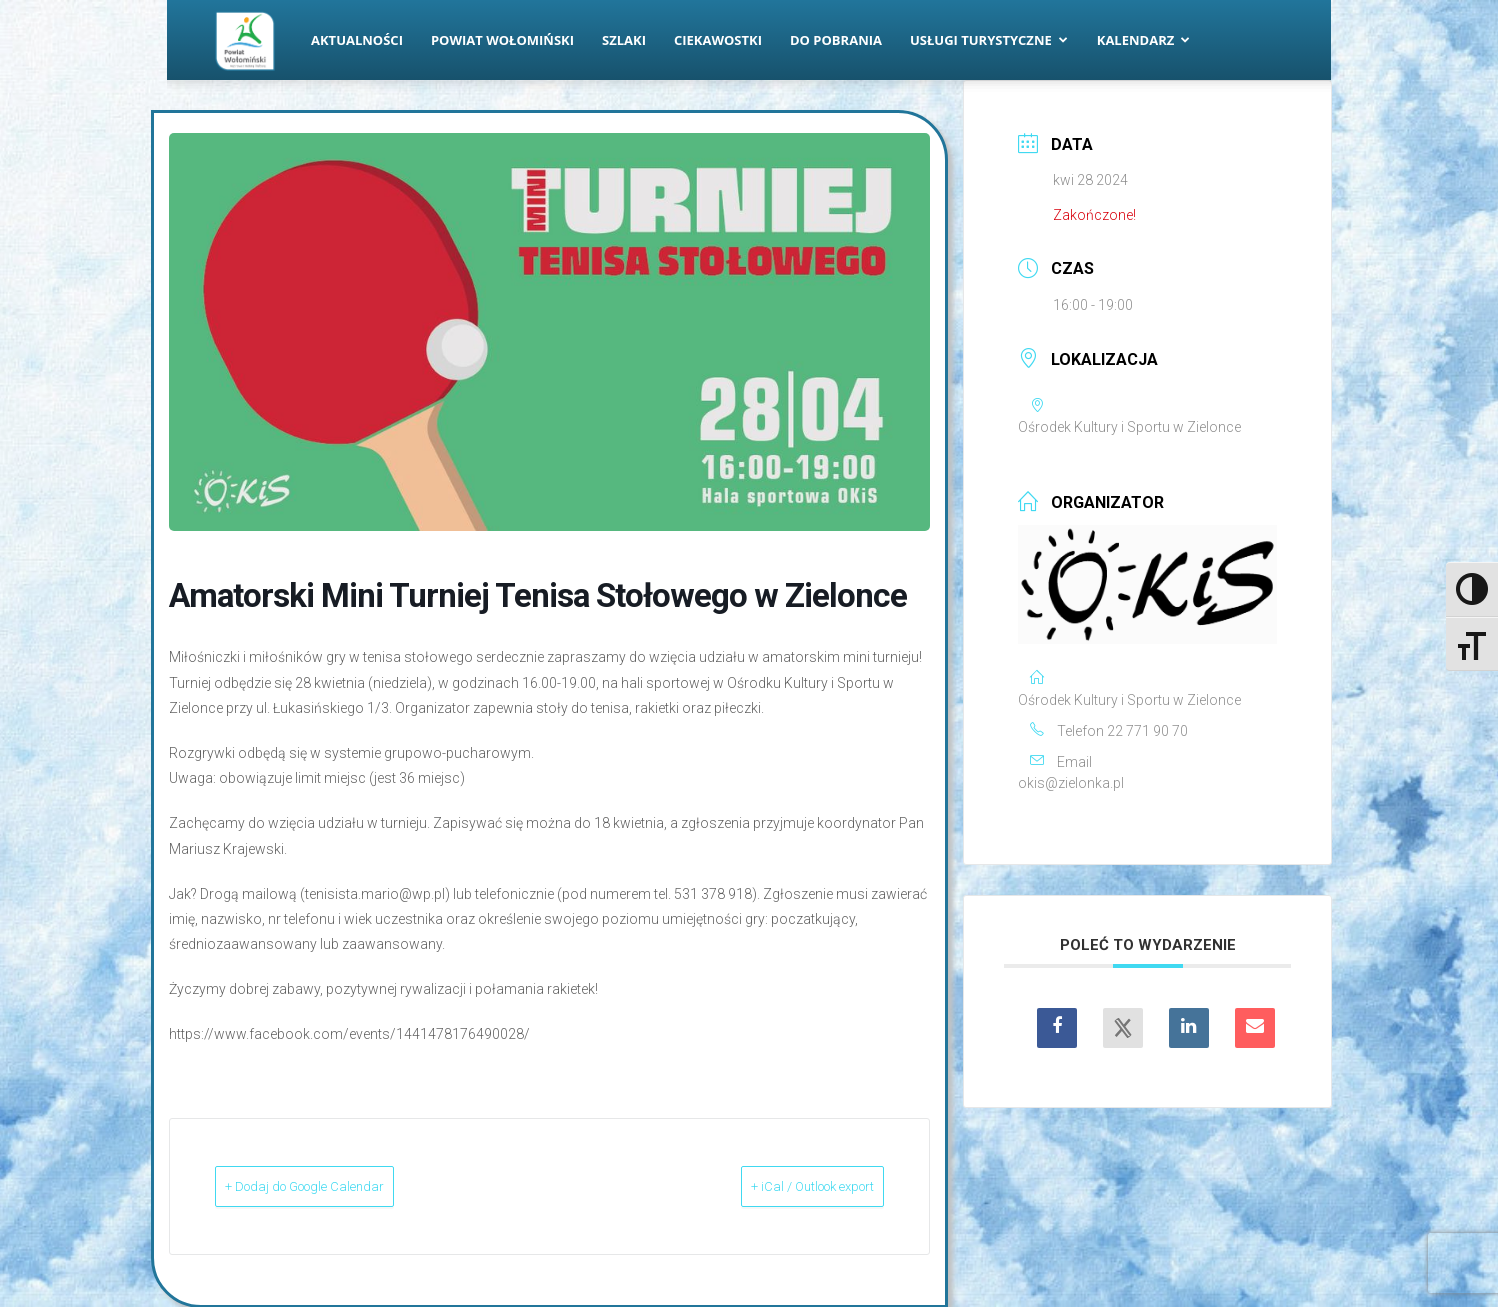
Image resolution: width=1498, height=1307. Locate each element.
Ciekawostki (718, 40)
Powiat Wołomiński (502, 40)
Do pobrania (836, 40)
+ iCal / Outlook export (780, 1186)
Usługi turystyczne (989, 40)
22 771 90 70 (1147, 731)
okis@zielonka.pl (1071, 783)
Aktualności (357, 40)
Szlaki (624, 40)
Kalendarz (1144, 40)
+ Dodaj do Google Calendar (339, 1186)
